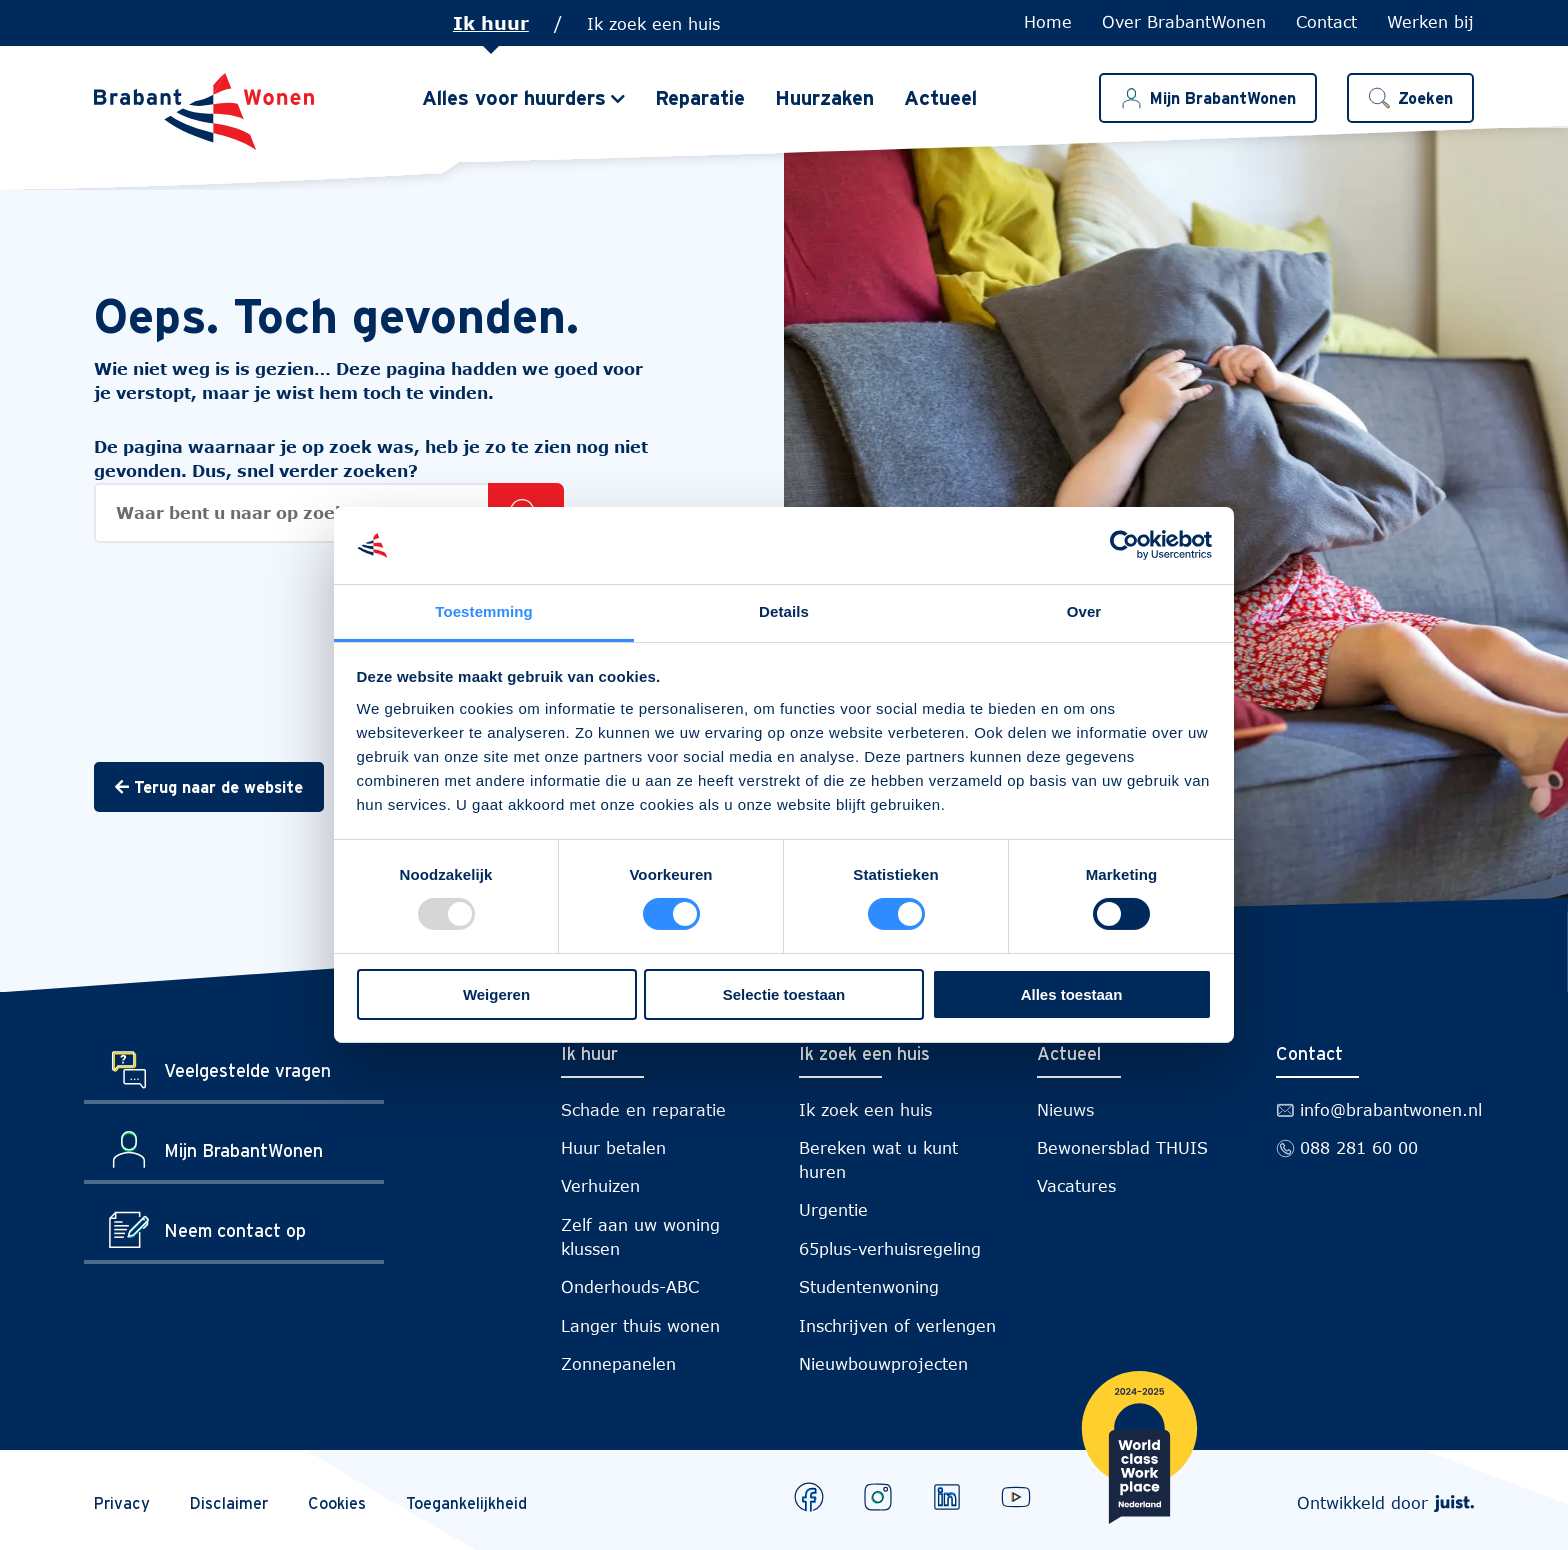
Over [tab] (1084, 611)
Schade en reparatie (643, 1109)
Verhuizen (600, 1185)
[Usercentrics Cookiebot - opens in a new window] (1124, 545)
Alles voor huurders (514, 98)
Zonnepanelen (618, 1363)
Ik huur (491, 23)
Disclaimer (229, 1503)
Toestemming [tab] (484, 611)
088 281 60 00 (1359, 1147)
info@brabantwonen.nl (1391, 1109)
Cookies (337, 1503)
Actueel (940, 98)
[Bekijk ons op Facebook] (809, 1497)
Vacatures (1076, 1185)
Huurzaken (824, 98)
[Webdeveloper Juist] (1454, 1502)
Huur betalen (613, 1147)
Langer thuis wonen (640, 1325)
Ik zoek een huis (653, 23)
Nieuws (1065, 1109)
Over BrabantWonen (1184, 21)
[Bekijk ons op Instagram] (878, 1497)
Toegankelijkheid (466, 1503)
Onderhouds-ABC (630, 1286)
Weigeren (496, 994)
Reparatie (700, 98)
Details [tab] (784, 611)
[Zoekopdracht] (329, 513)
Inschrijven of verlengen (897, 1325)
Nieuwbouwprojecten (883, 1363)
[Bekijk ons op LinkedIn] (947, 1497)
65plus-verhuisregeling (890, 1248)
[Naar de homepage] (204, 111)
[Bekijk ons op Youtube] (1016, 1497)
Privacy (122, 1503)
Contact (1326, 21)
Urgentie (833, 1209)
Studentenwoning (869, 1286)
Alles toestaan (1072, 994)
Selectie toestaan (784, 994)
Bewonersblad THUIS (1122, 1147)
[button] (1410, 98)
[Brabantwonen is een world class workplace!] (1139, 1450)
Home (1048, 21)
